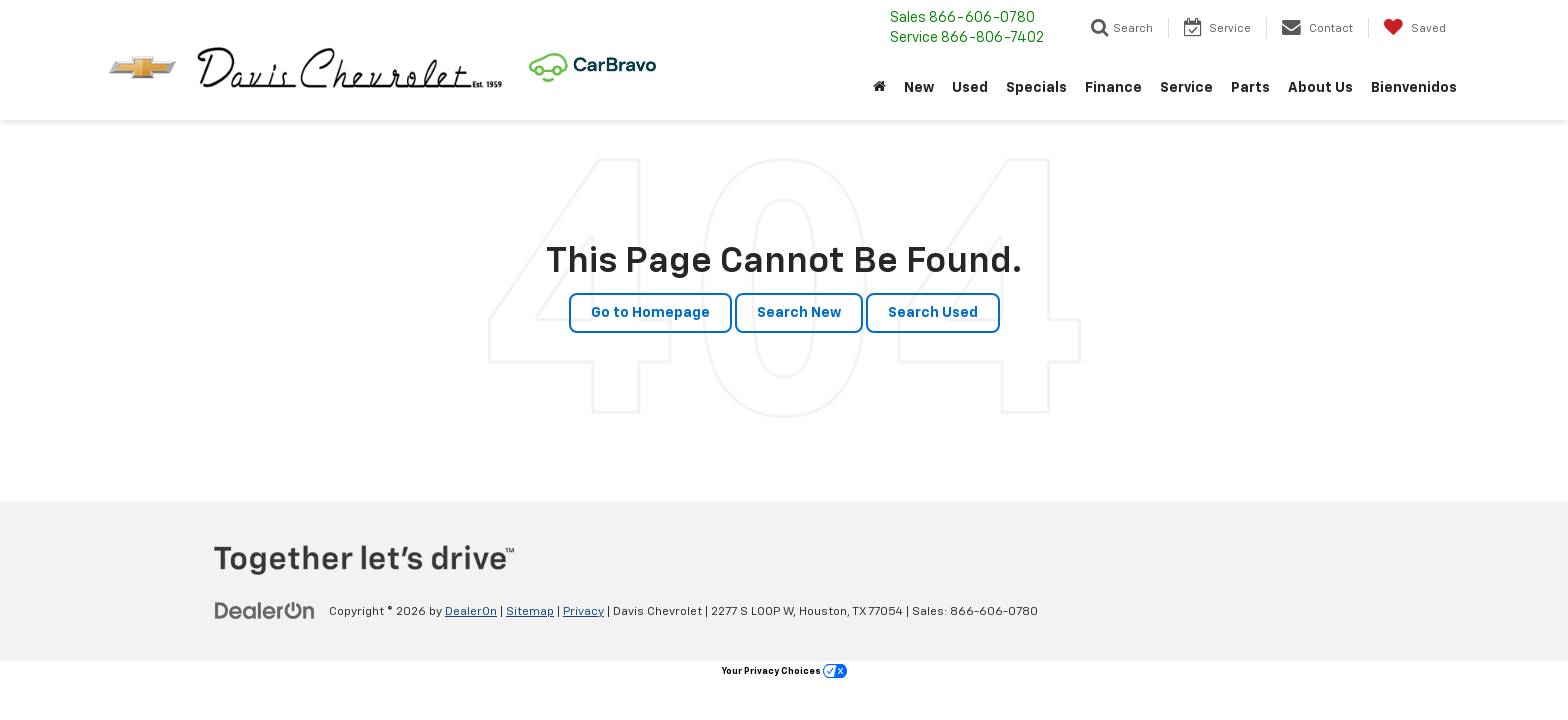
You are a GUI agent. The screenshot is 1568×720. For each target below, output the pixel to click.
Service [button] (1186, 88)
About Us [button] (1320, 88)
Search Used (933, 313)
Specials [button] (1036, 88)
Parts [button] (1250, 88)
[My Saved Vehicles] (1414, 28)
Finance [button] (1113, 88)
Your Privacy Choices (784, 671)
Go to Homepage (650, 313)
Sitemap (530, 612)
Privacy (583, 612)
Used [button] (970, 88)
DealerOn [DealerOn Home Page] (471, 612)
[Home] (879, 88)
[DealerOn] (265, 611)
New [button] (919, 88)
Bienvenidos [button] (1414, 88)
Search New (799, 313)
